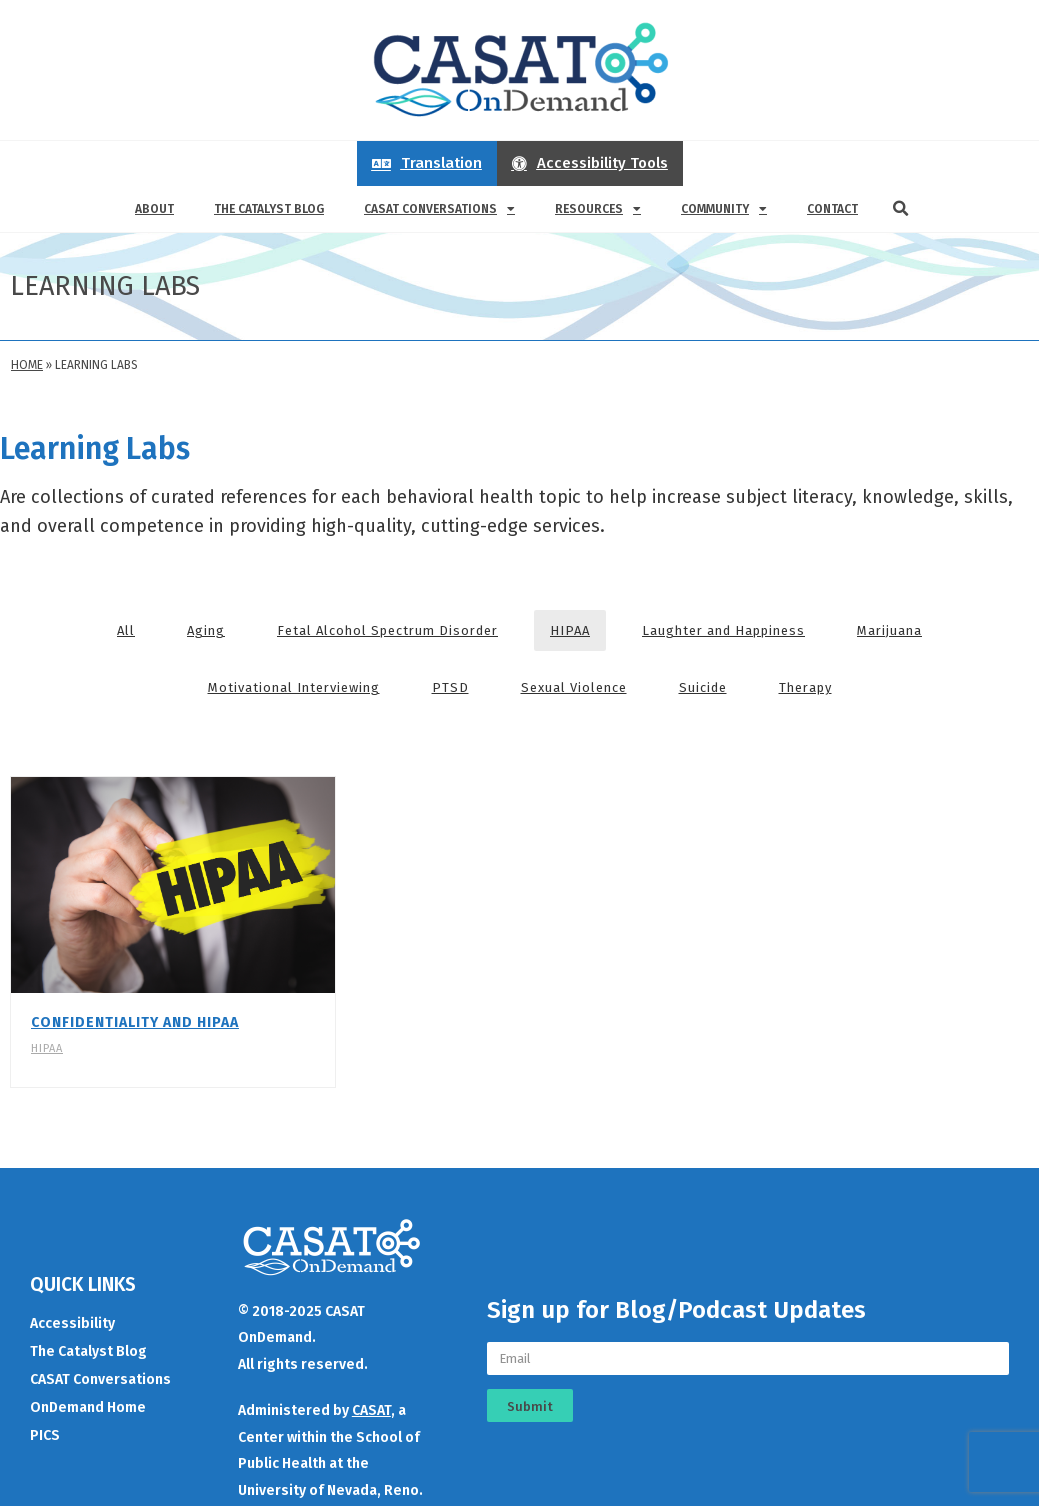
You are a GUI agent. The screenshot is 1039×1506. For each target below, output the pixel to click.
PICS (45, 1432)
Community (724, 209)
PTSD (450, 687)
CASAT (371, 1407)
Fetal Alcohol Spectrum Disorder (387, 630)
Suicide (703, 687)
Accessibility (72, 1320)
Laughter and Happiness (723, 630)
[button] (901, 209)
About (154, 209)
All (126, 630)
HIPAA (570, 630)
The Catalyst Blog (269, 209)
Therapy (805, 687)
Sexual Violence (574, 687)
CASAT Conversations (439, 209)
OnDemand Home (88, 1404)
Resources (598, 209)
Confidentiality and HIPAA (135, 1022)
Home (27, 365)
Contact (832, 209)
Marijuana (889, 630)
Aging (206, 630)
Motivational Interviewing (294, 687)
